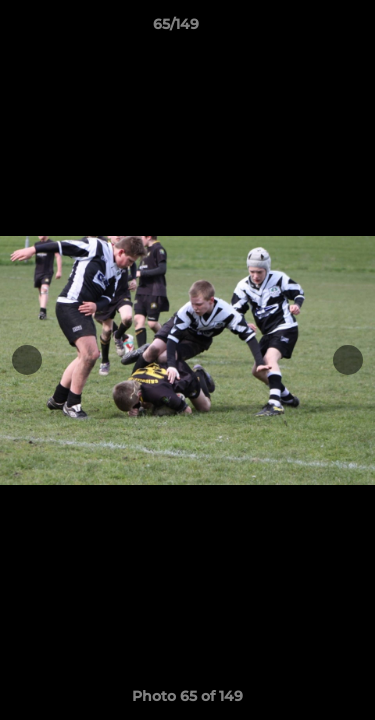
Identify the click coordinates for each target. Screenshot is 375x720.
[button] (303, 29)
